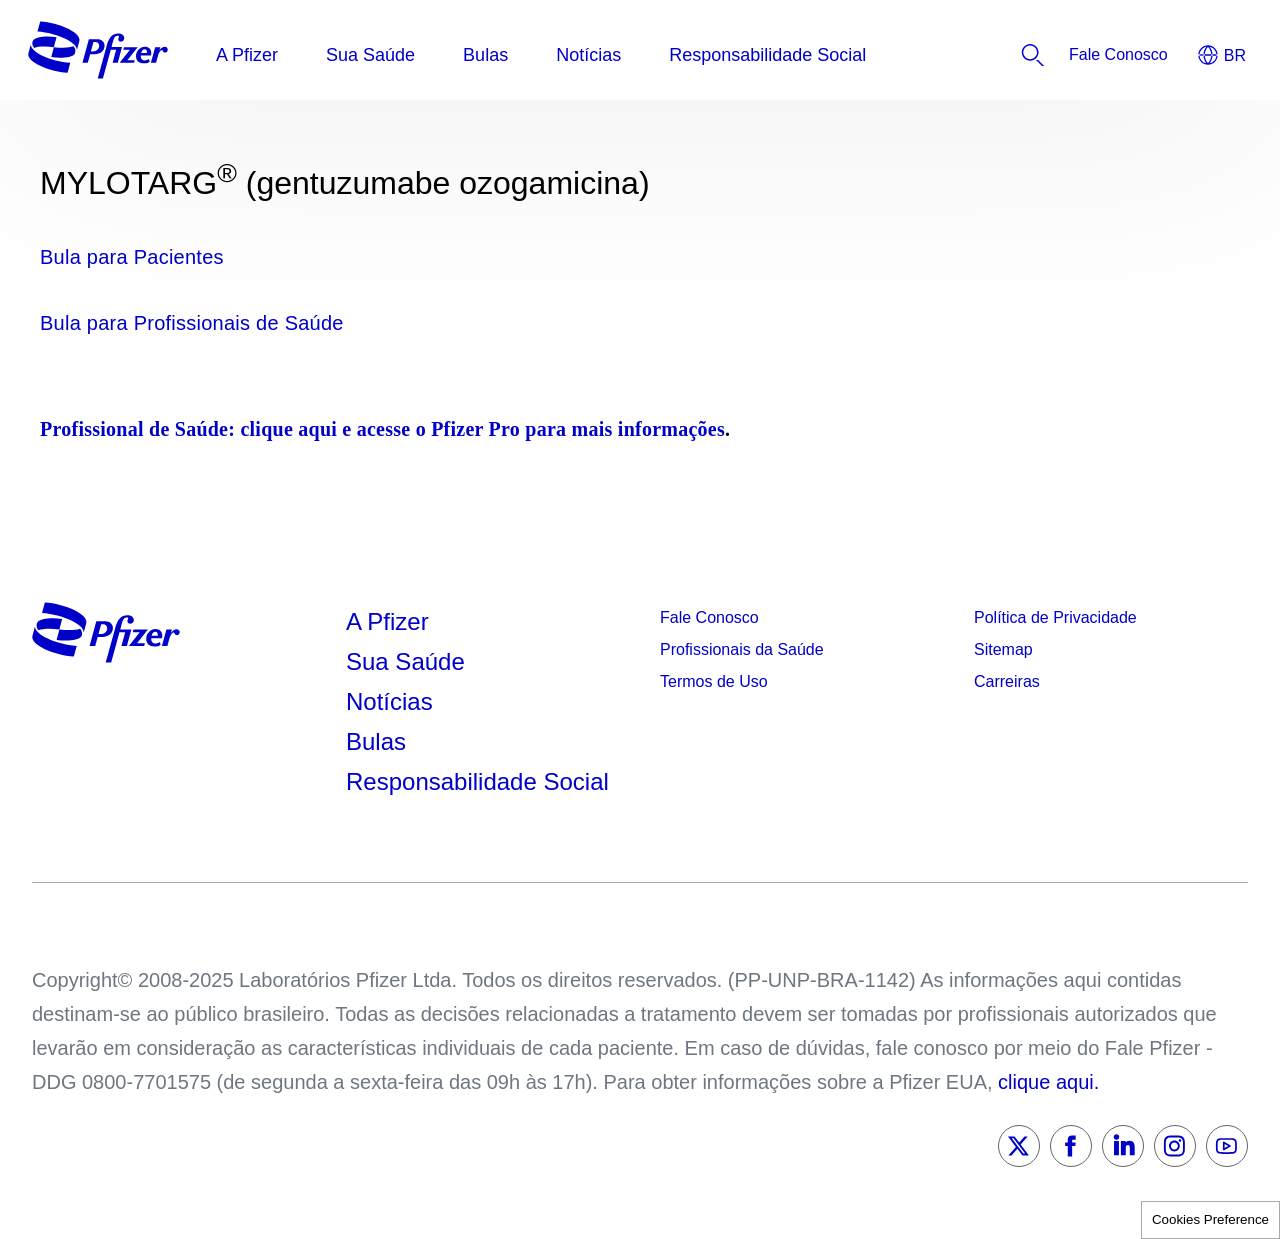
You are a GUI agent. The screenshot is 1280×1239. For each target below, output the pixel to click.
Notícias (392, 701)
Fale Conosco (709, 617)
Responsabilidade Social (477, 781)
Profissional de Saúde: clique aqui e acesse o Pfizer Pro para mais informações (382, 429)
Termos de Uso (714, 681)
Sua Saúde (405, 661)
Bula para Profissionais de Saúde (192, 323)
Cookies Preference (1210, 1219)
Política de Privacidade (1055, 617)
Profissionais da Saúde (742, 649)
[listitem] (1118, 55)
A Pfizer (387, 621)
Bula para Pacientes (132, 257)
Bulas (379, 741)
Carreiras (1007, 681)
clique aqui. (1048, 1082)
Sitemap (1003, 649)
